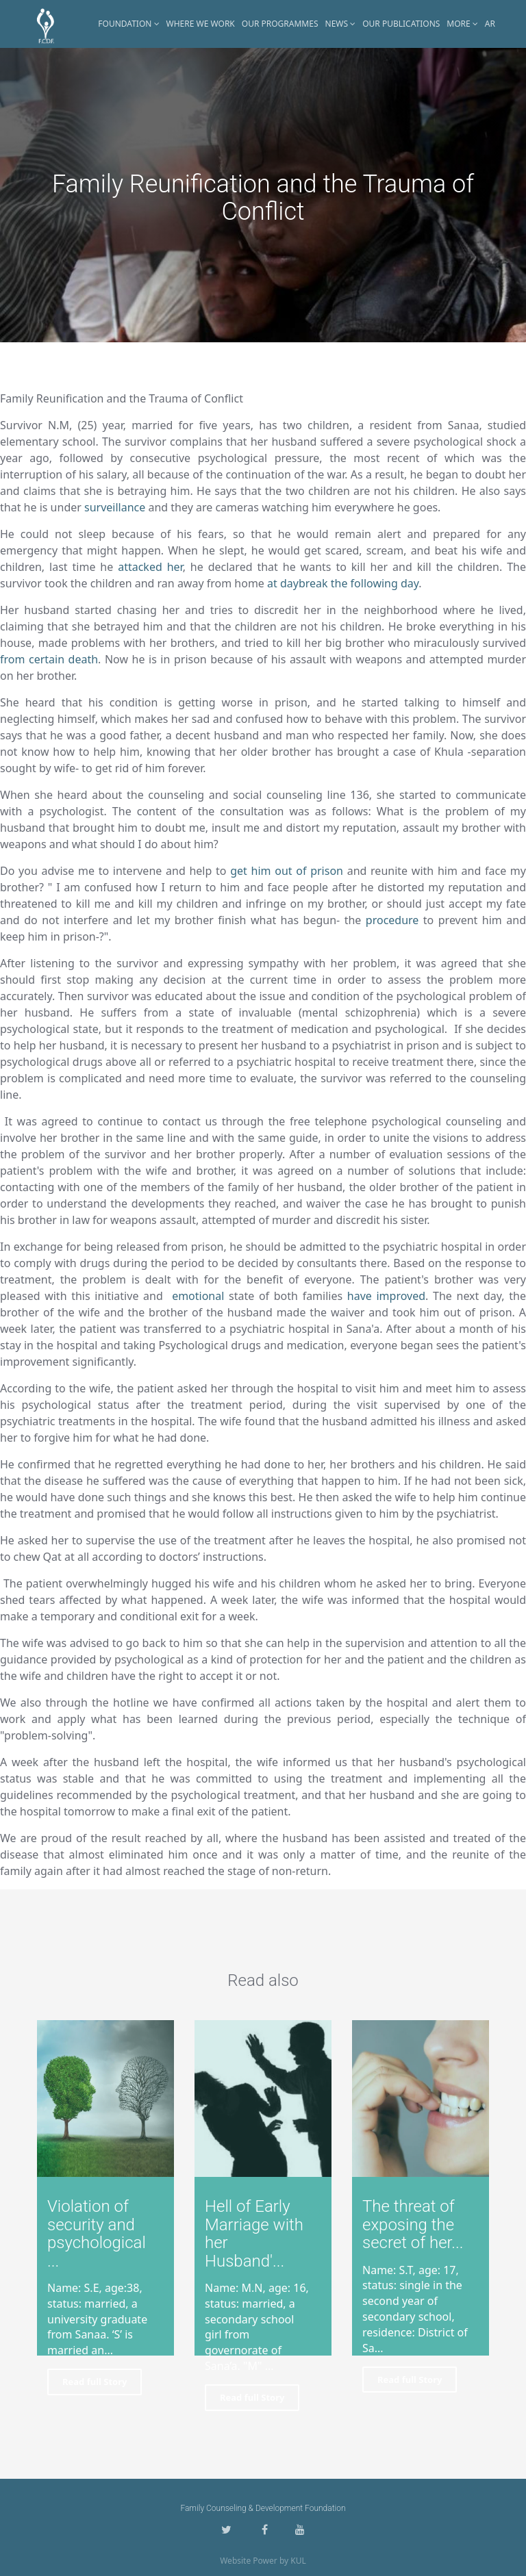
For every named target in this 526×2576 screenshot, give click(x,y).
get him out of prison (286, 870)
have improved (386, 1295)
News (340, 23)
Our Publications (401, 23)
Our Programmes (280, 23)
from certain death (49, 659)
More (462, 23)
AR (490, 23)
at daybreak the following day (342, 583)
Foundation (128, 23)
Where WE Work (200, 23)
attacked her (150, 566)
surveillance (114, 507)
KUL (298, 2560)
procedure (392, 920)
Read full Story (94, 2381)
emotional (198, 1295)
